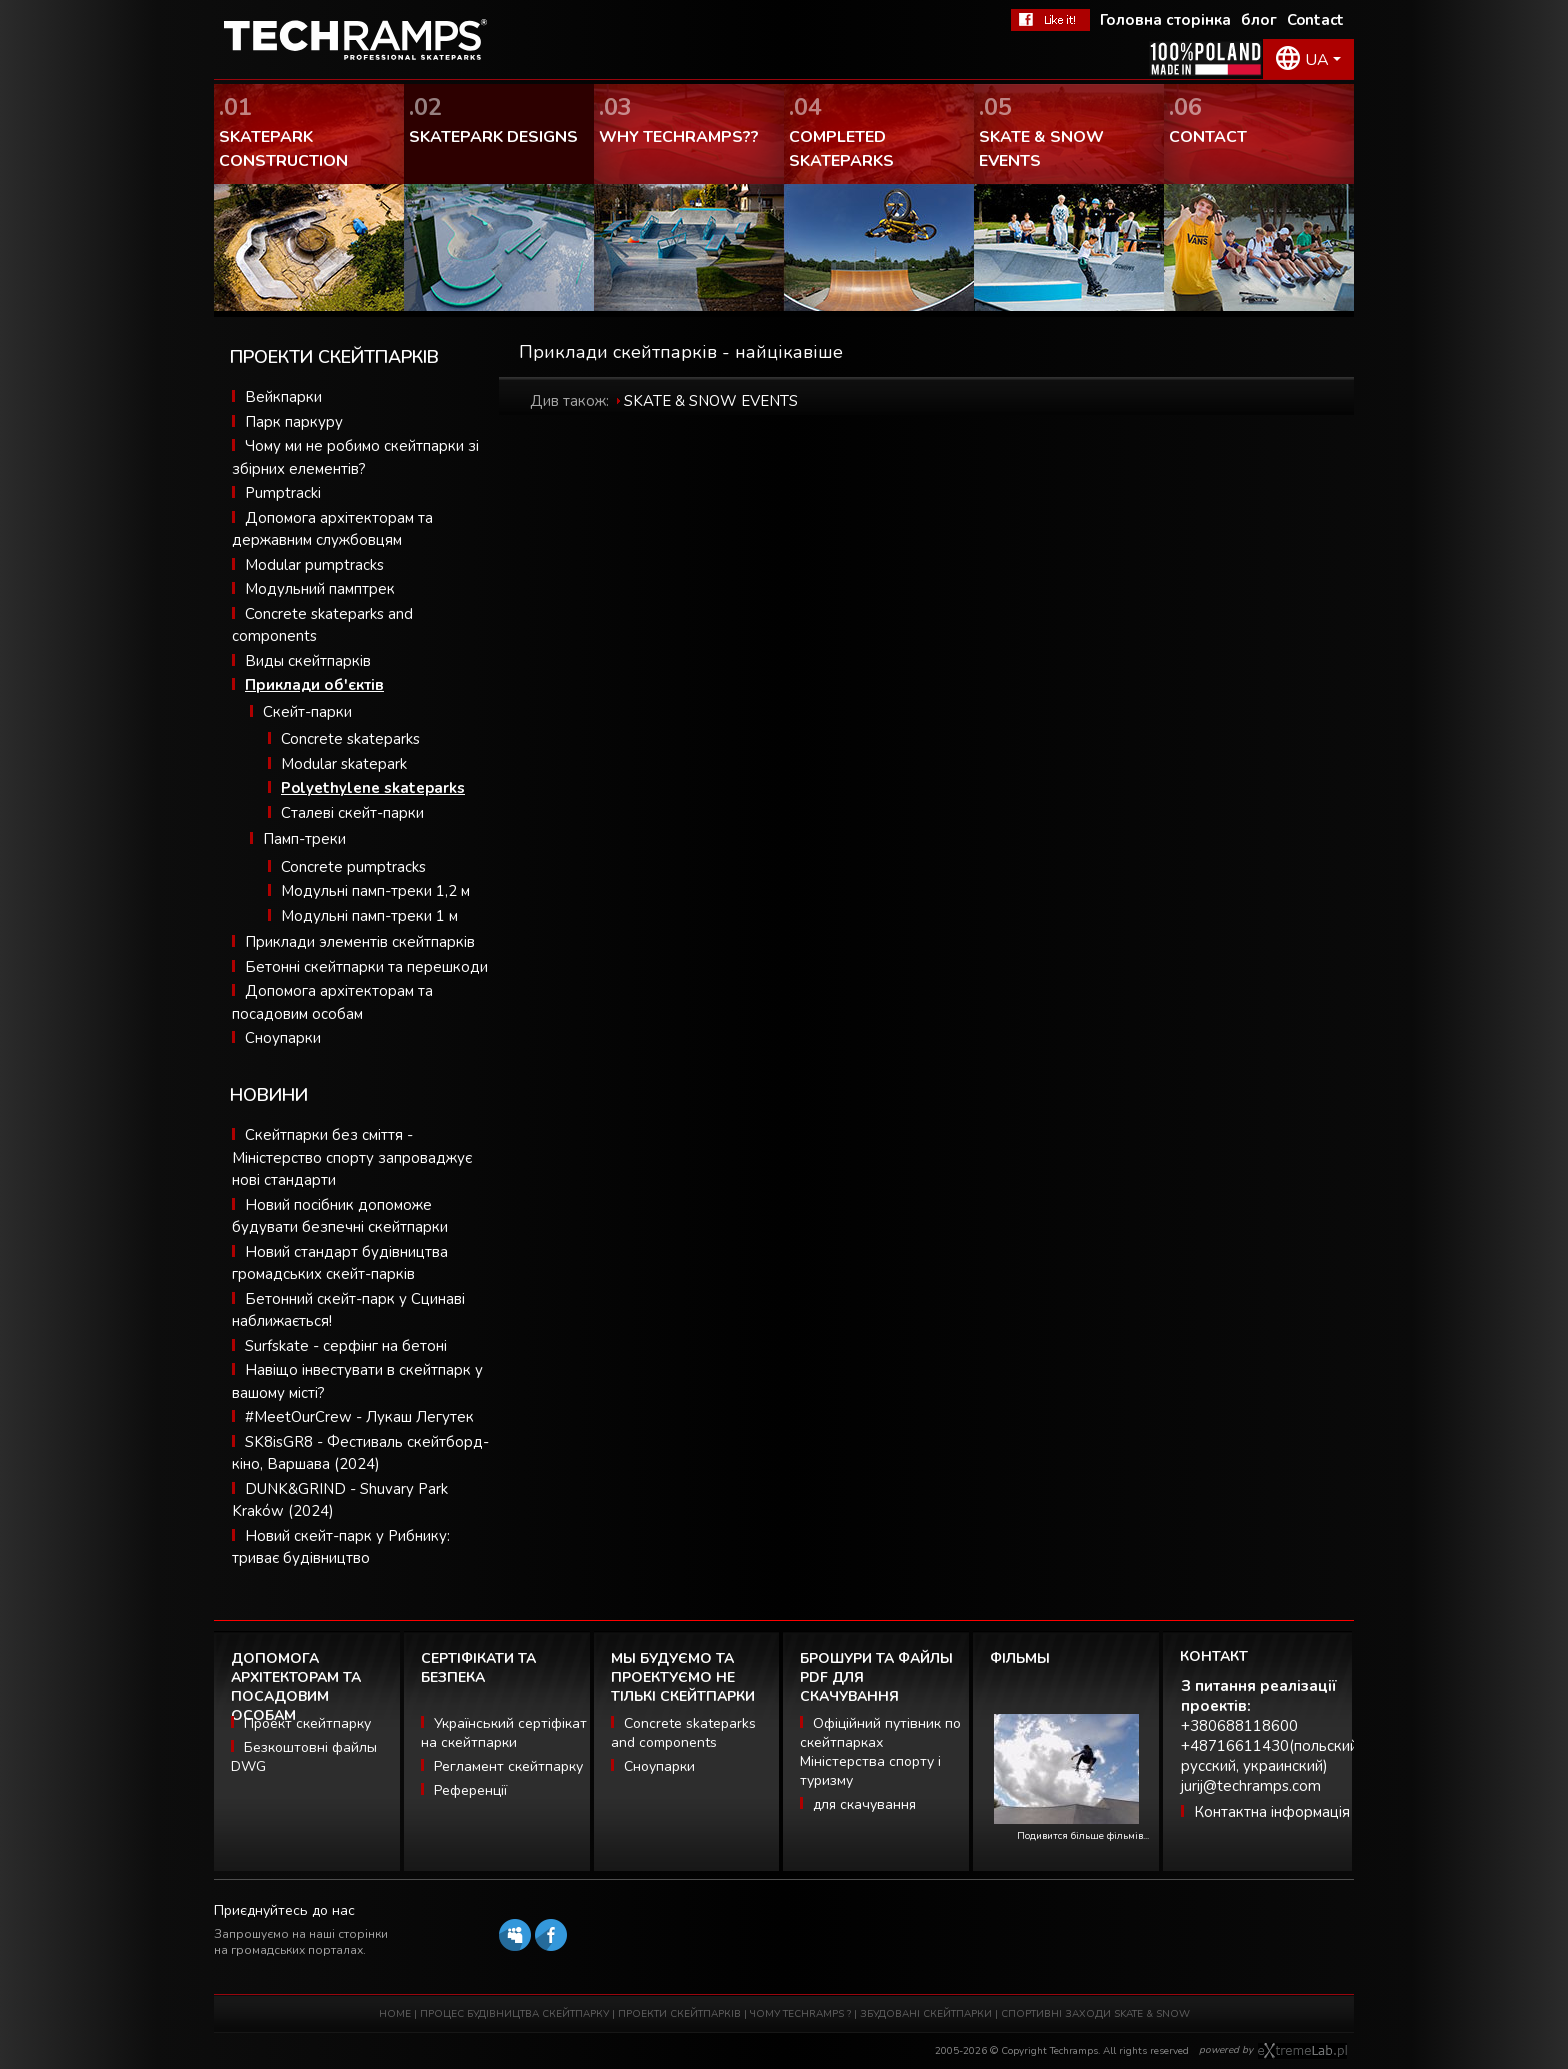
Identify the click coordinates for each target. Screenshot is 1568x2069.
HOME (395, 2014)
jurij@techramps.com (1251, 1786)
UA (1317, 60)
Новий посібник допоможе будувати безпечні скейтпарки (340, 1216)
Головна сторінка (1165, 20)
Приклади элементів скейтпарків (360, 942)
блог (1259, 20)
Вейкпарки (283, 397)
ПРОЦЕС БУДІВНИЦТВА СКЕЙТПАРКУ (514, 2014)
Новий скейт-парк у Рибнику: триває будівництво (341, 1547)
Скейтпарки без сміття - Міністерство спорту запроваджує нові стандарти (352, 1157)
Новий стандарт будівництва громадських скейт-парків (340, 1263)
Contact (1315, 20)
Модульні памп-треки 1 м (369, 916)
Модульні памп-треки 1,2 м (375, 891)
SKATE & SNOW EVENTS (711, 401)
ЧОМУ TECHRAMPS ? (802, 2014)
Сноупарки (283, 1038)
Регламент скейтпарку (508, 1766)
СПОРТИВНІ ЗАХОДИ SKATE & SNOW (1095, 2014)
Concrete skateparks (350, 739)
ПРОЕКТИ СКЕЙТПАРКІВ (679, 2014)
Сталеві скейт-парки (352, 813)
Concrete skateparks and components (683, 1733)
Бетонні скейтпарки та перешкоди (366, 967)
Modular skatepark (344, 764)
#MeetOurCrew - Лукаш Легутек (359, 1417)
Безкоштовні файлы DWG (304, 1757)
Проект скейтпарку (307, 1723)
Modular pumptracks (314, 565)
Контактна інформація (1272, 1812)
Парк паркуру (294, 422)
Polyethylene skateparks (373, 788)
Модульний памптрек (320, 589)
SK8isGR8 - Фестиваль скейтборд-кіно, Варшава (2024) (360, 1453)
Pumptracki (283, 493)
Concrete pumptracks (353, 867)
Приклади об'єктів (314, 685)
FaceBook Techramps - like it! (1050, 20)
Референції (470, 1790)
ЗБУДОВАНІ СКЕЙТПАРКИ (926, 2014)
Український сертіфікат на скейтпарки (504, 1733)
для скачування (864, 1804)
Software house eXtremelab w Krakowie (1302, 2051)
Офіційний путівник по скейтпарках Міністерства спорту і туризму (880, 1752)
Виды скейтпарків (308, 661)
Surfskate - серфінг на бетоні (346, 1346)
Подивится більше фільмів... (1083, 1836)
